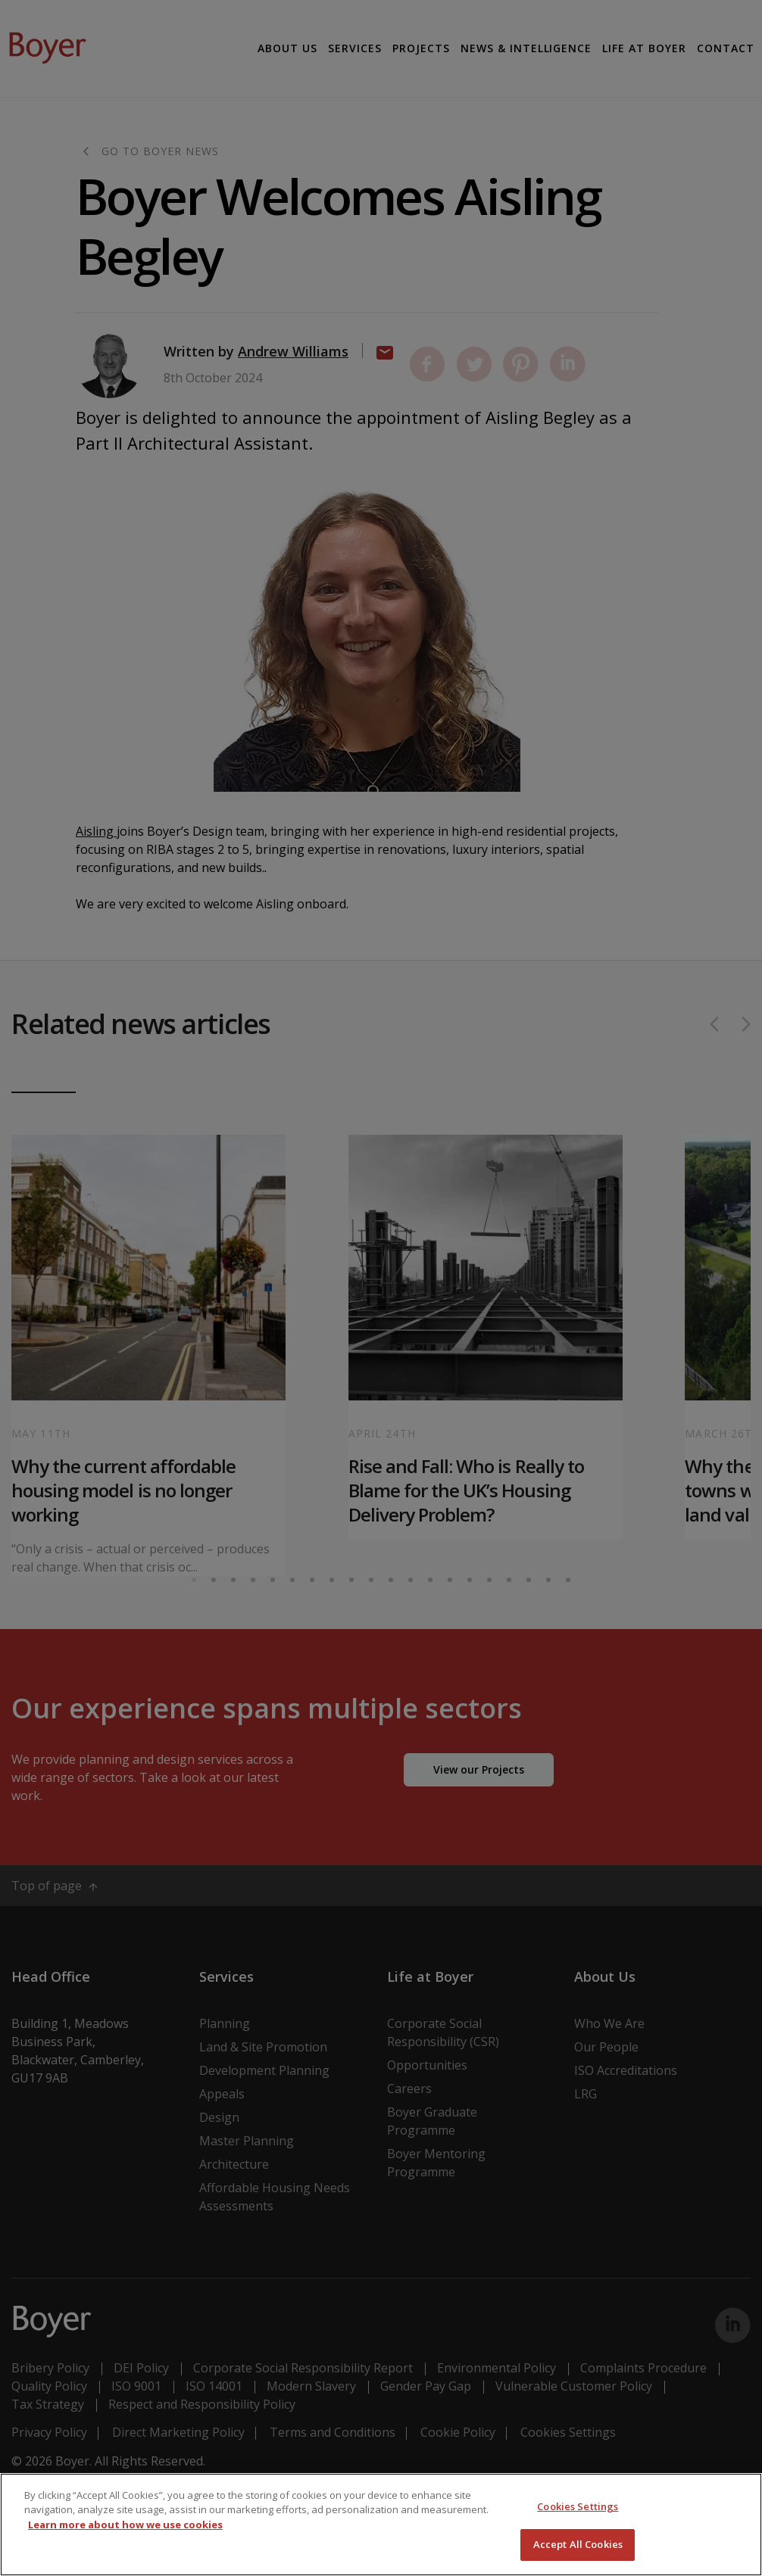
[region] (381, 2524)
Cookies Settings (577, 2506)
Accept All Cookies (578, 2544)
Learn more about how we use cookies (125, 2524)
